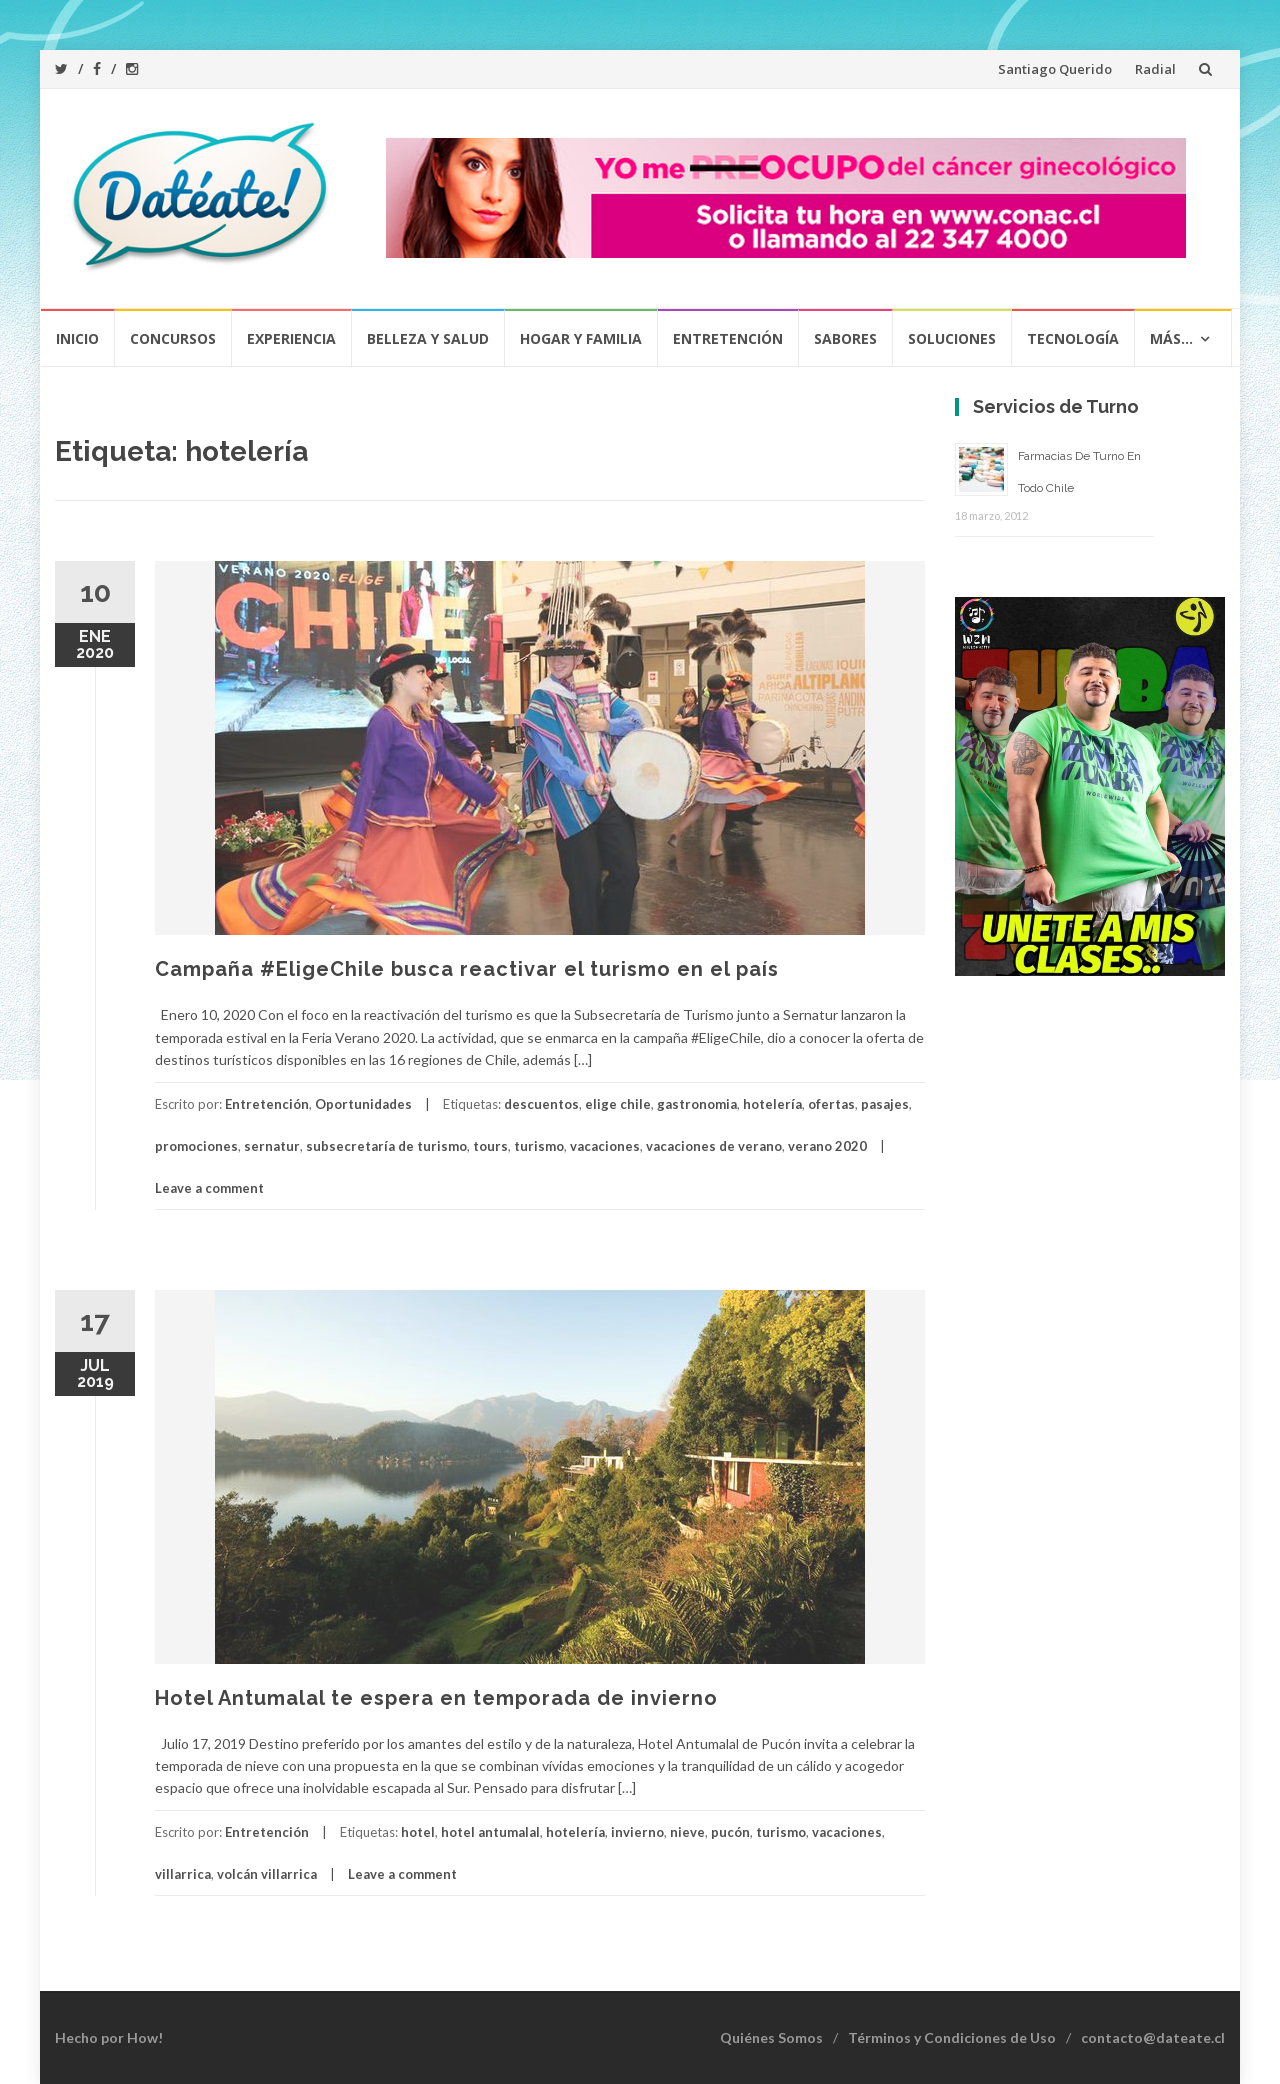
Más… (1171, 338)
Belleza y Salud (428, 338)
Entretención (728, 338)
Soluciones (952, 338)
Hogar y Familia (581, 338)
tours (490, 1146)
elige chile (618, 1104)
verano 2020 (827, 1146)
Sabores (845, 338)
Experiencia (291, 338)
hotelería (772, 1104)
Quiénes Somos (771, 2037)
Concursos (173, 338)
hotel (418, 1832)
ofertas (831, 1104)
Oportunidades (363, 1104)
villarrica (183, 1874)
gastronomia (697, 1104)
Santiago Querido (1055, 69)
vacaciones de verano (714, 1146)
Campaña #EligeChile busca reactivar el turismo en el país (467, 969)
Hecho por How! (109, 2037)
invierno (637, 1832)
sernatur (272, 1146)
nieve (687, 1832)
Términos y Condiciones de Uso (952, 2037)
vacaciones (605, 1146)
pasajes (885, 1104)
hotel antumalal (490, 1832)
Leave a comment (209, 1188)
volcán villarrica (267, 1874)
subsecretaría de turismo (386, 1146)
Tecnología (1073, 338)
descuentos (541, 1104)
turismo (539, 1146)
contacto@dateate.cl (1153, 2037)
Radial (1155, 69)
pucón (730, 1832)
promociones (196, 1146)
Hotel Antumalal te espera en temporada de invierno (436, 1698)
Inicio (77, 338)
